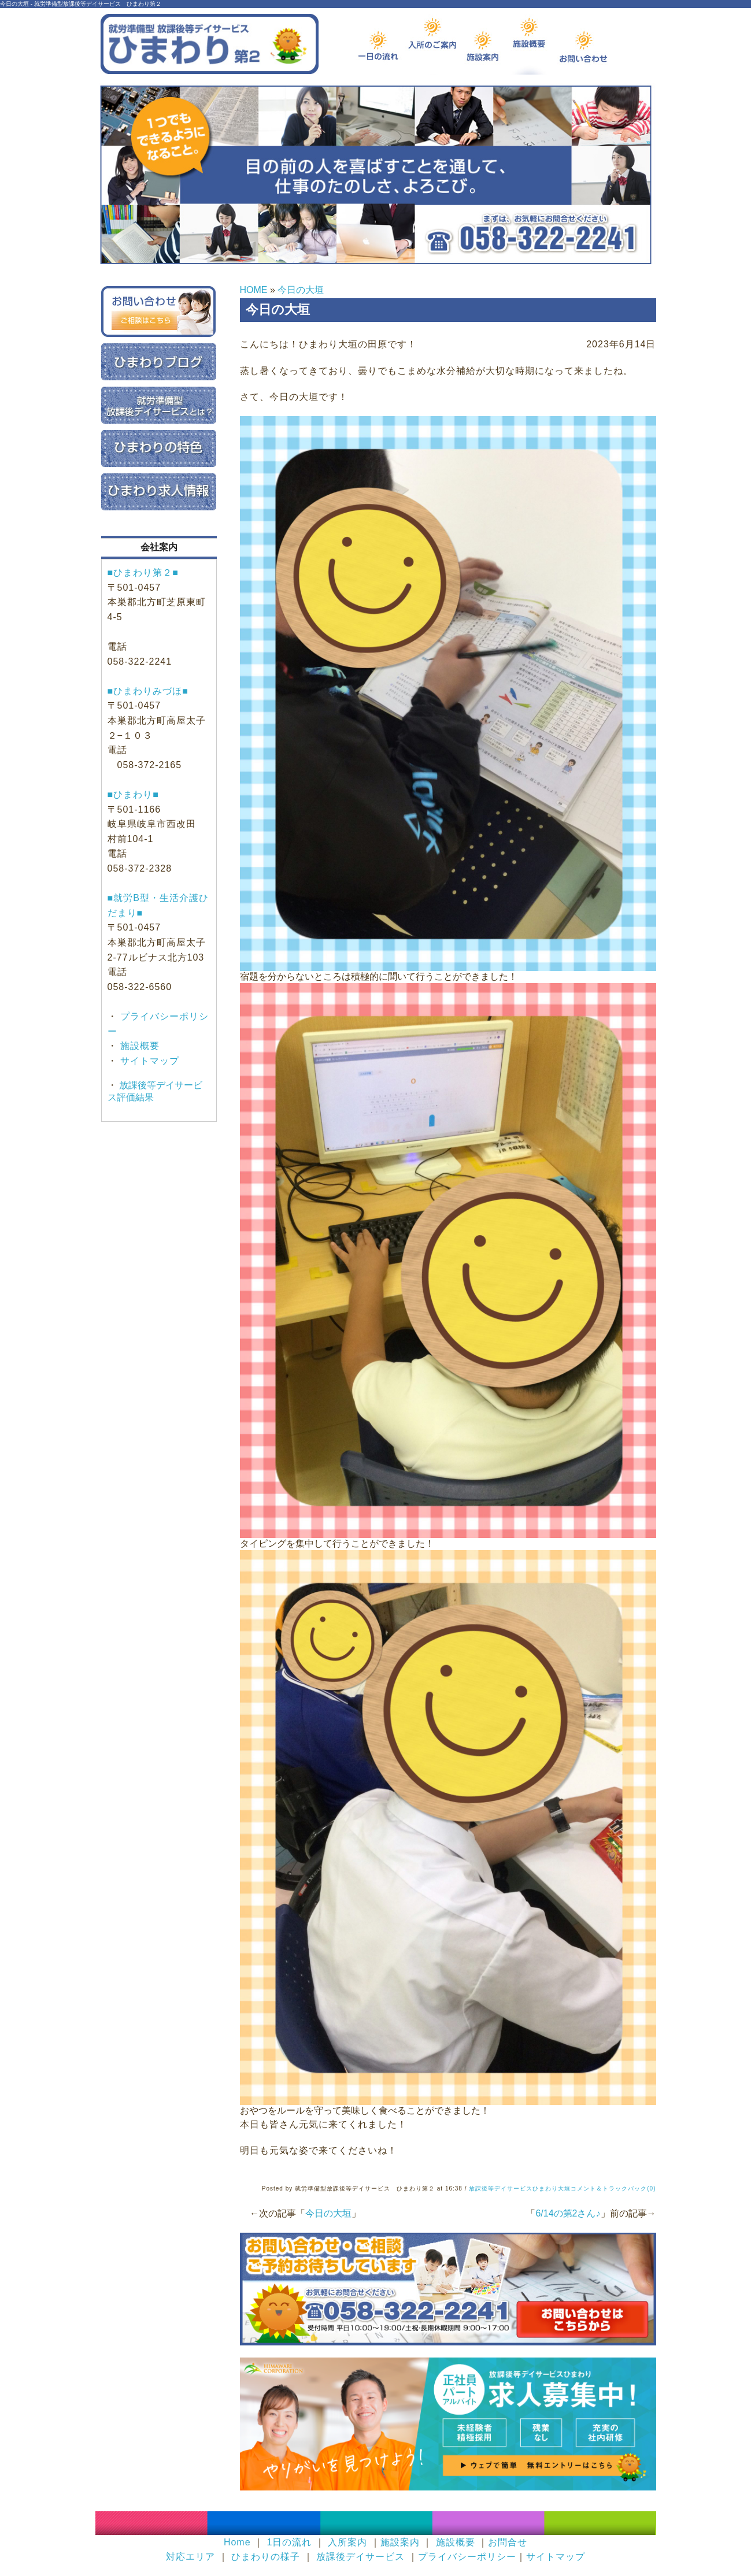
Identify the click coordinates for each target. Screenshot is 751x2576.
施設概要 (138, 1046)
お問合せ (507, 2542)
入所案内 (347, 2542)
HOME (254, 290)
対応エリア (190, 2557)
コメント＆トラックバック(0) (613, 2188)
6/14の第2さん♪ (567, 2213)
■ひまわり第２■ (143, 572)
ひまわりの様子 (265, 2557)
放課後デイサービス (360, 2557)
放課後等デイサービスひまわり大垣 (520, 2188)
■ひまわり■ (133, 794)
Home (237, 2542)
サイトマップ (148, 1061)
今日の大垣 (301, 290)
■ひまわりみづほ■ (148, 691)
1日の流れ (289, 2542)
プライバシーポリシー (467, 2557)
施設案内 (400, 2542)
